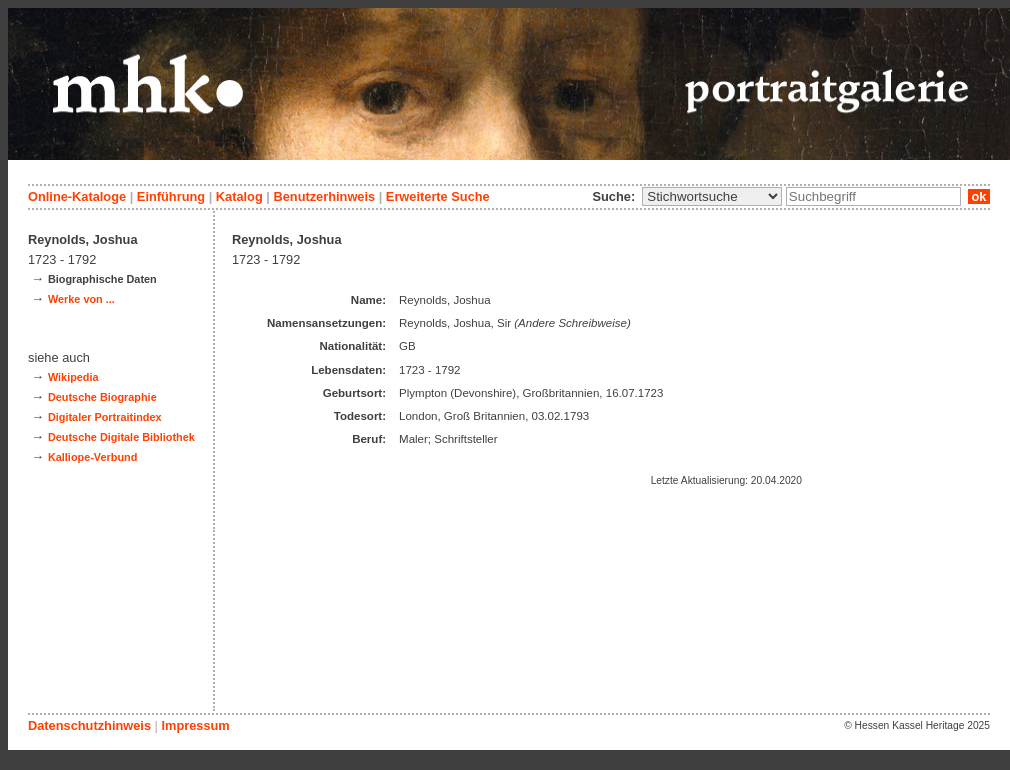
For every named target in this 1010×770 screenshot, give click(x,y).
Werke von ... (81, 299)
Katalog (239, 196)
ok (979, 196)
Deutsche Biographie (102, 397)
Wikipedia (73, 377)
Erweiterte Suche (438, 196)
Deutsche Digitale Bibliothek (121, 437)
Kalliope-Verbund (92, 457)
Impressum (195, 725)
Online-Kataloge (77, 196)
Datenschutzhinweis (89, 725)
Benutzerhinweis (324, 196)
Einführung (171, 196)
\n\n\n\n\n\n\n (712, 196)
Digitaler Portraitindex (105, 417)
